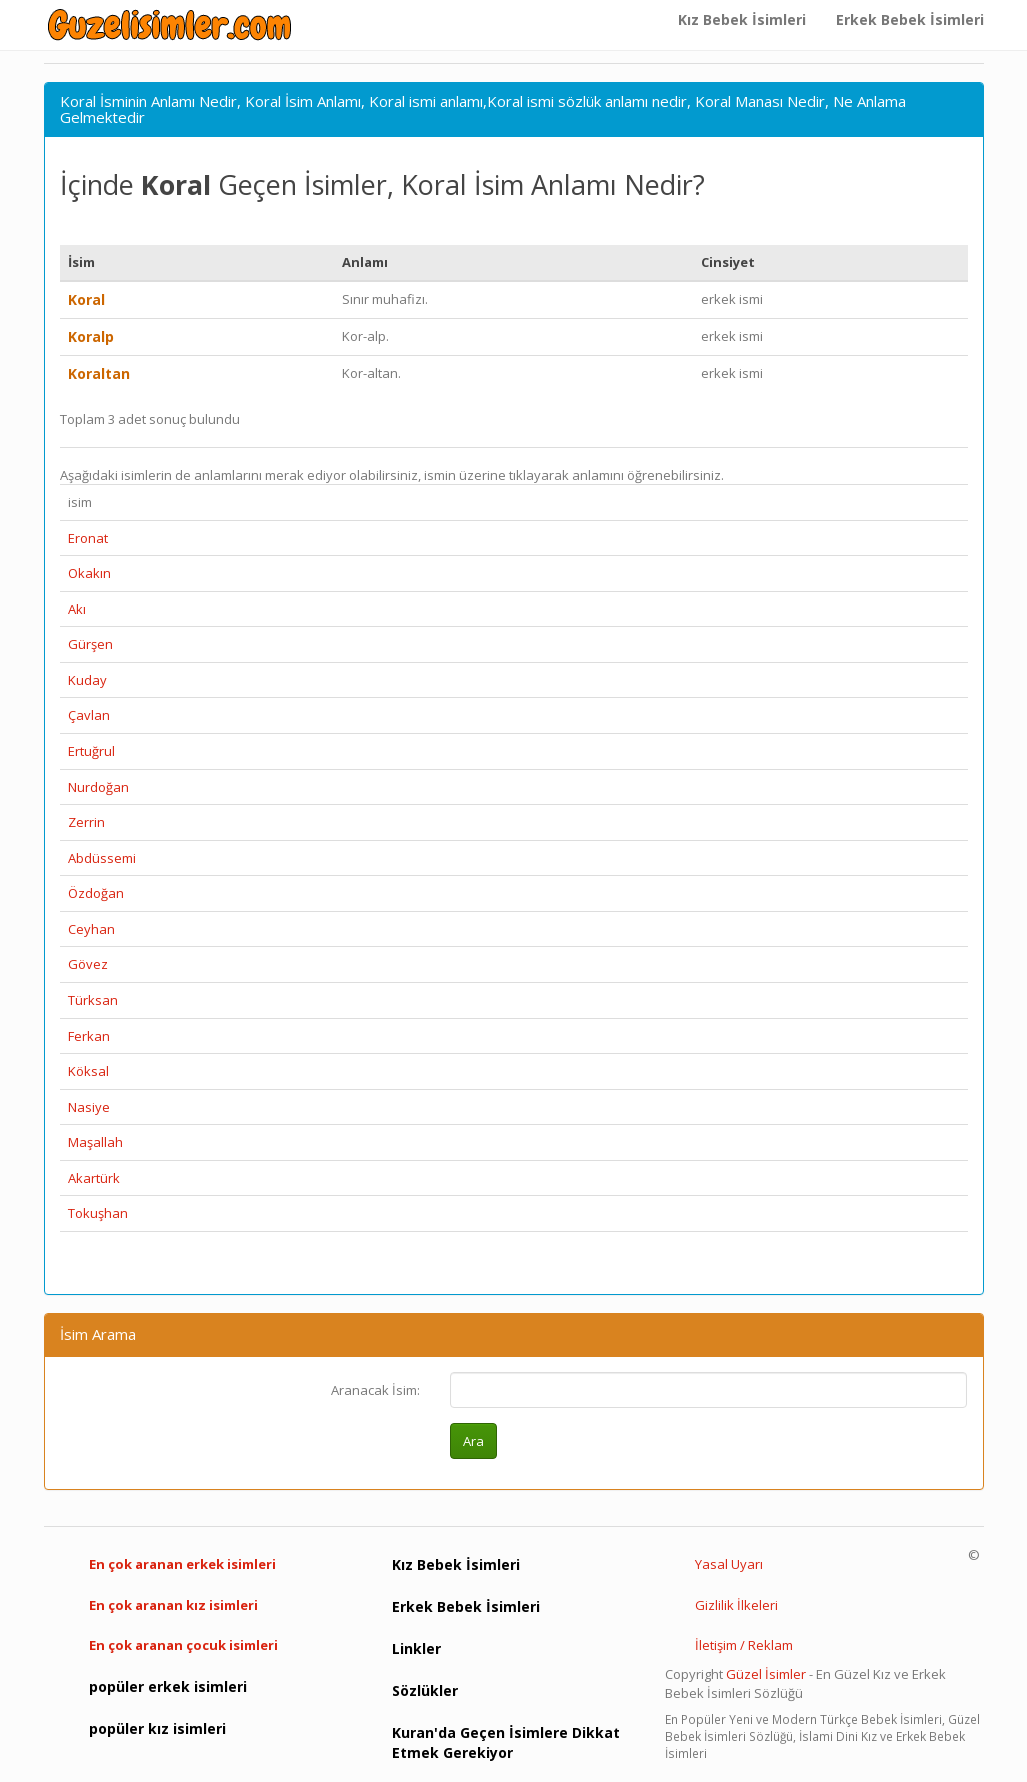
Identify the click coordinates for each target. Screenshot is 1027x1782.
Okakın (89, 573)
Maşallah (95, 1142)
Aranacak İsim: (375, 1390)
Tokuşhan (98, 1213)
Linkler (416, 1648)
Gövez (88, 964)
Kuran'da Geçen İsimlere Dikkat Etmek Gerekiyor (506, 1742)
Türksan (93, 1000)
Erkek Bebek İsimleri (910, 19)
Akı (77, 609)
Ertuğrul (91, 751)
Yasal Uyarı (729, 1564)
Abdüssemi (102, 858)
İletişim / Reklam (744, 1645)
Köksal (88, 1071)
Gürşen (90, 644)
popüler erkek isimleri (168, 1686)
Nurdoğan (98, 787)
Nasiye (89, 1107)
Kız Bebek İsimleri (742, 19)
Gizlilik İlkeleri (736, 1605)
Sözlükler (425, 1690)
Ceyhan (91, 929)
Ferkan (89, 1036)
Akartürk (94, 1178)
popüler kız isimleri (157, 1728)
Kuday (87, 680)
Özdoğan (96, 893)
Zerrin (86, 822)
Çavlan (89, 715)
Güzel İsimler (766, 1674)
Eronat (88, 538)
